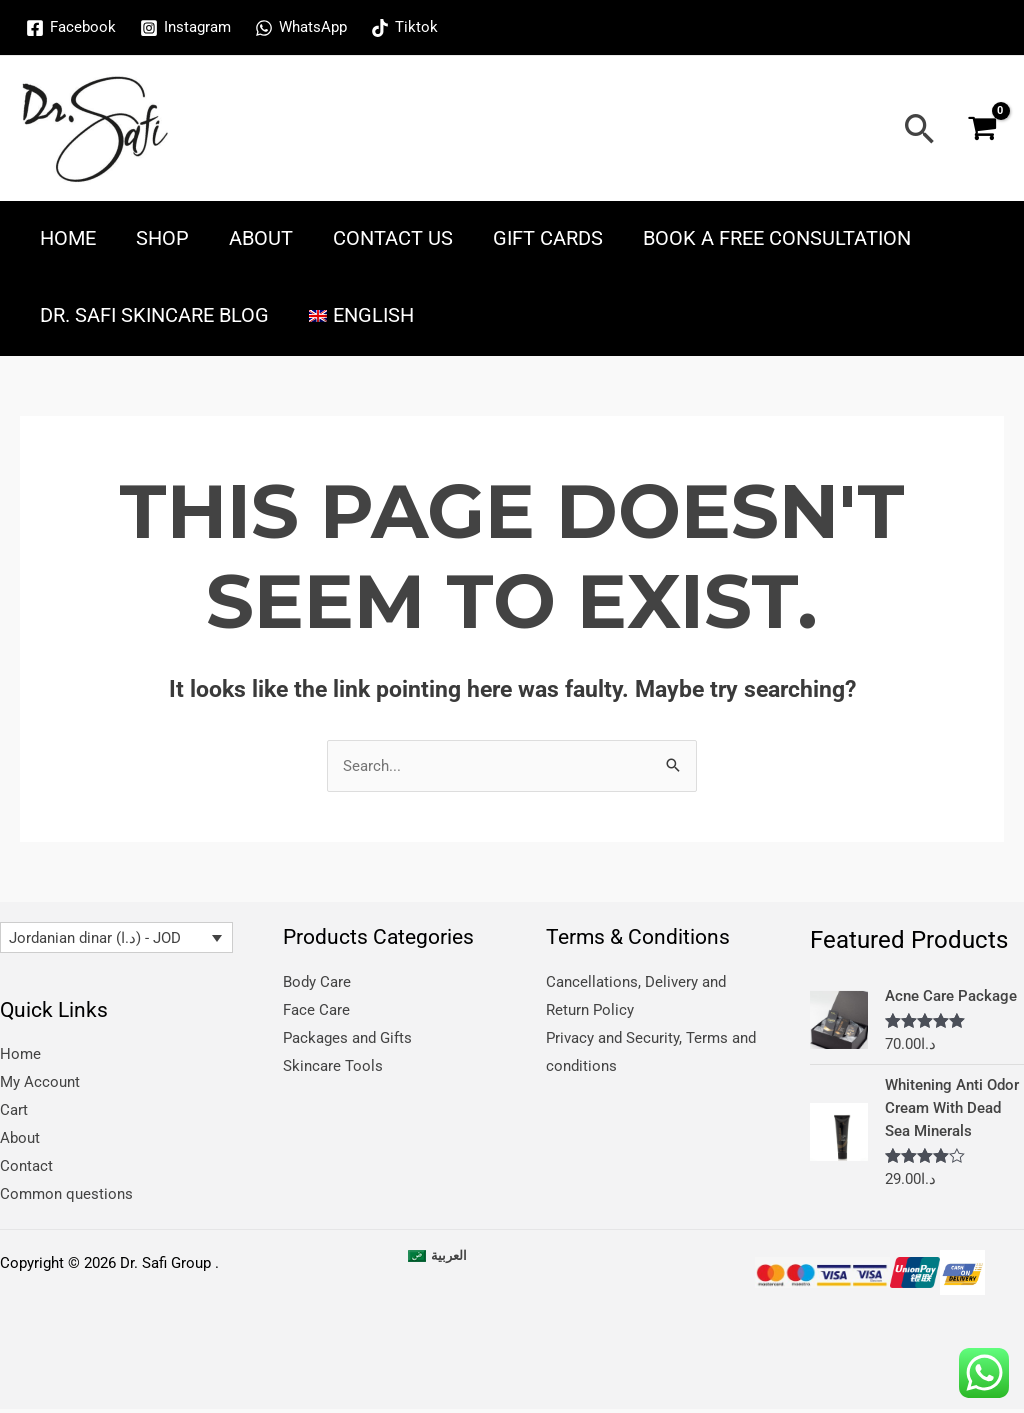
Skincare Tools (333, 1065)
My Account (40, 1082)
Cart (14, 1110)
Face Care (316, 1010)
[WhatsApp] (301, 28)
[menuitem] (361, 315)
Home (68, 238)
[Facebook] (71, 28)
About (261, 238)
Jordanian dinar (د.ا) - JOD (95, 938)
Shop (162, 238)
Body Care (317, 982)
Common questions (66, 1193)
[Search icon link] (920, 128)
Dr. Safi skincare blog (154, 315)
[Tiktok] (404, 28)
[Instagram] (185, 28)
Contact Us (393, 238)
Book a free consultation (777, 238)
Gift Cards (548, 238)
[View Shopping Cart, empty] (982, 128)
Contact (26, 1166)
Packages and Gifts (347, 1037)
